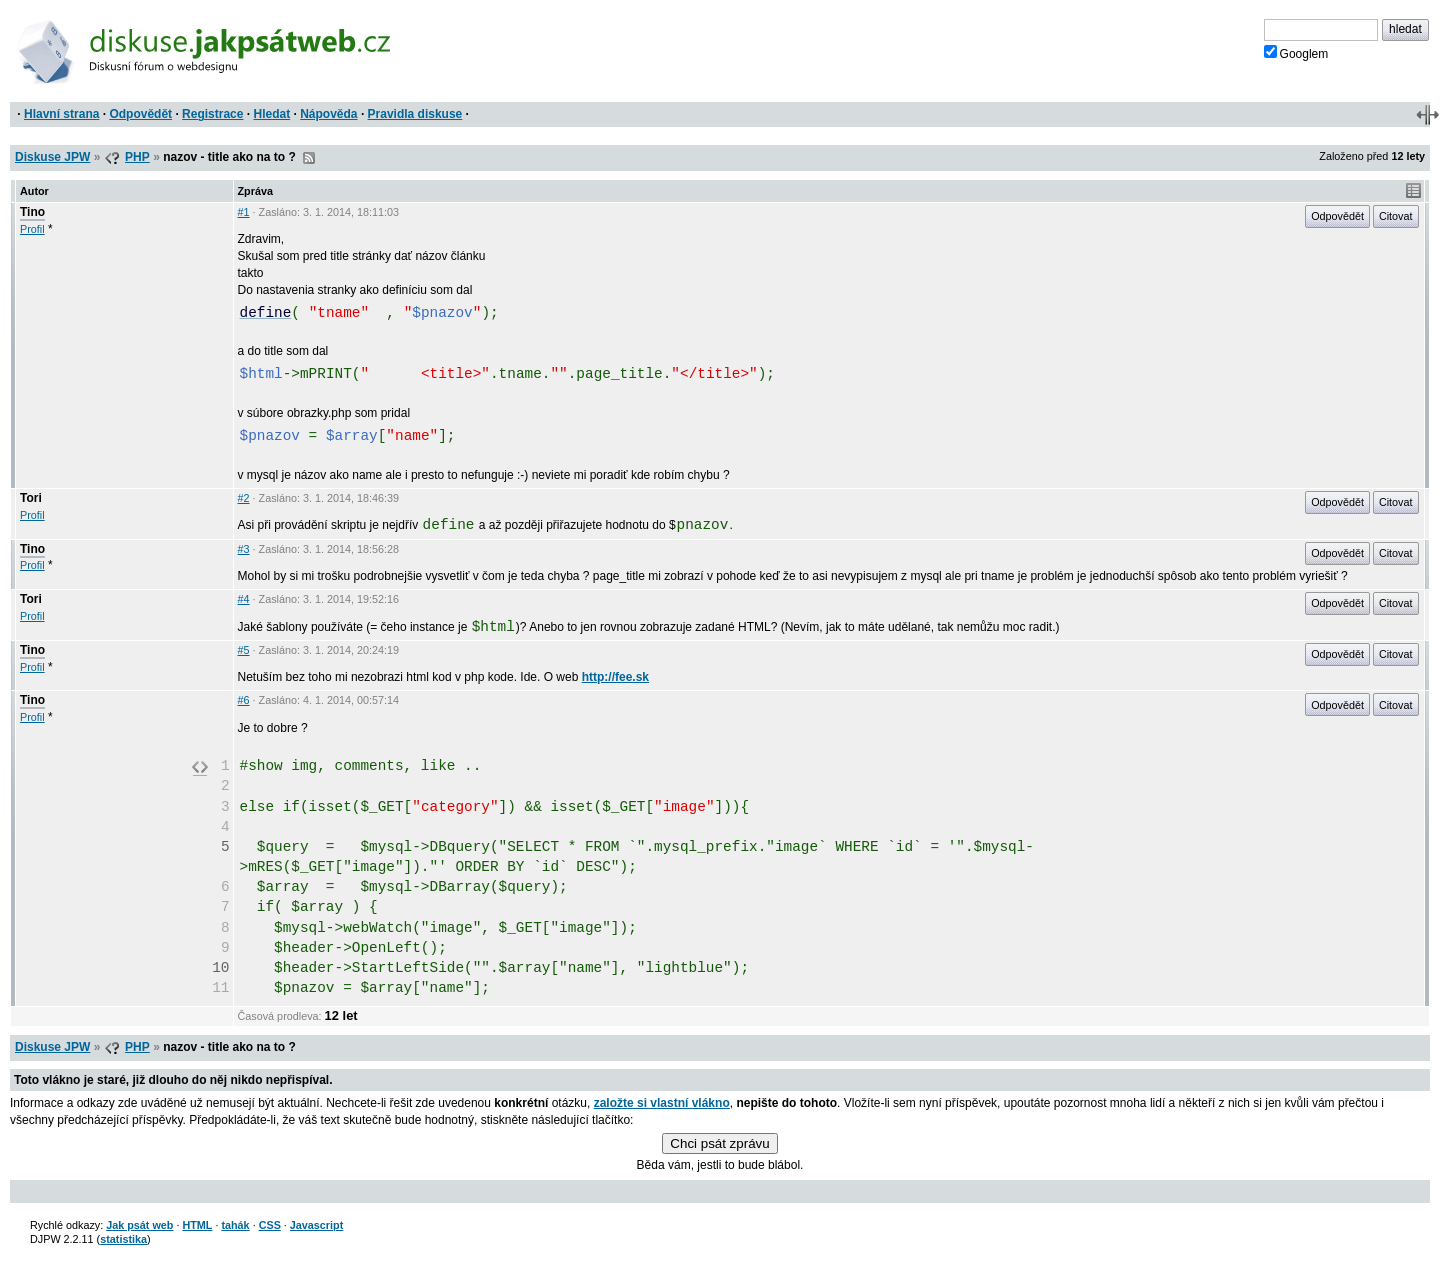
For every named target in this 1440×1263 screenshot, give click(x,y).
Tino (32, 212)
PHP (137, 157)
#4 (244, 599)
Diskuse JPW (52, 157)
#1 (244, 212)
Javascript (316, 1225)
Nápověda (328, 114)
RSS (309, 158)
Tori (31, 498)
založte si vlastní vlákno (662, 1103)
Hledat (271, 114)
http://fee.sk (615, 677)
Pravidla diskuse (415, 114)
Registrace (212, 114)
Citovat (1396, 216)
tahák (235, 1225)
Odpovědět (140, 114)
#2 (244, 498)
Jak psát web (139, 1225)
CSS (270, 1225)
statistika (123, 1239)
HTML (197, 1225)
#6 (244, 700)
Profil (32, 229)
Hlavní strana (61, 114)
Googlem (1296, 53)
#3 (244, 549)
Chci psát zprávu (719, 1143)
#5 (244, 650)
